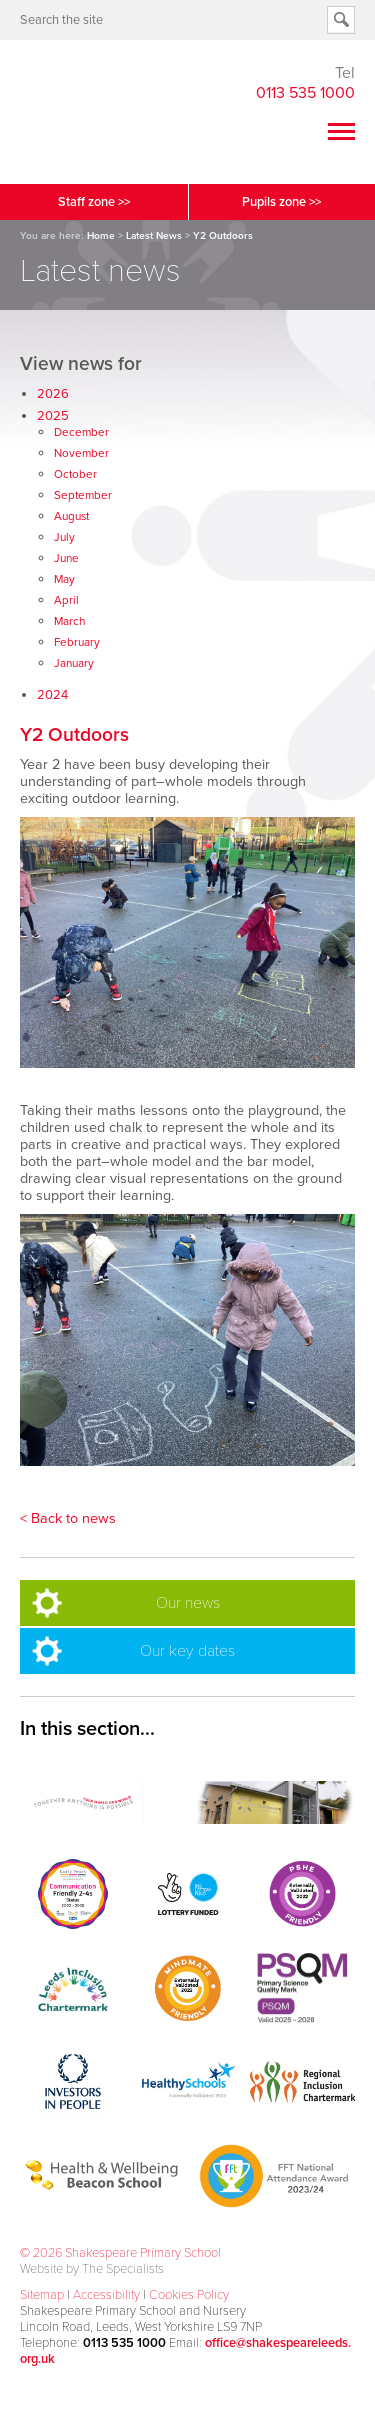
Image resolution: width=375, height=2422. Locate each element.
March (69, 621)
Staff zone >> (94, 202)
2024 (52, 695)
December (81, 432)
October (75, 474)
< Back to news (68, 1518)
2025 (53, 416)
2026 (53, 394)
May (64, 579)
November (81, 453)
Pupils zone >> (281, 202)
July (64, 537)
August (71, 516)
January (74, 663)
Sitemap (42, 2295)
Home (101, 236)
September (83, 495)
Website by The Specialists (92, 2269)
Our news (188, 1603)
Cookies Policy (189, 2295)
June (66, 558)
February (77, 642)
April (66, 600)
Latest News (154, 236)
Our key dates (187, 1651)
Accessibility (106, 2295)
